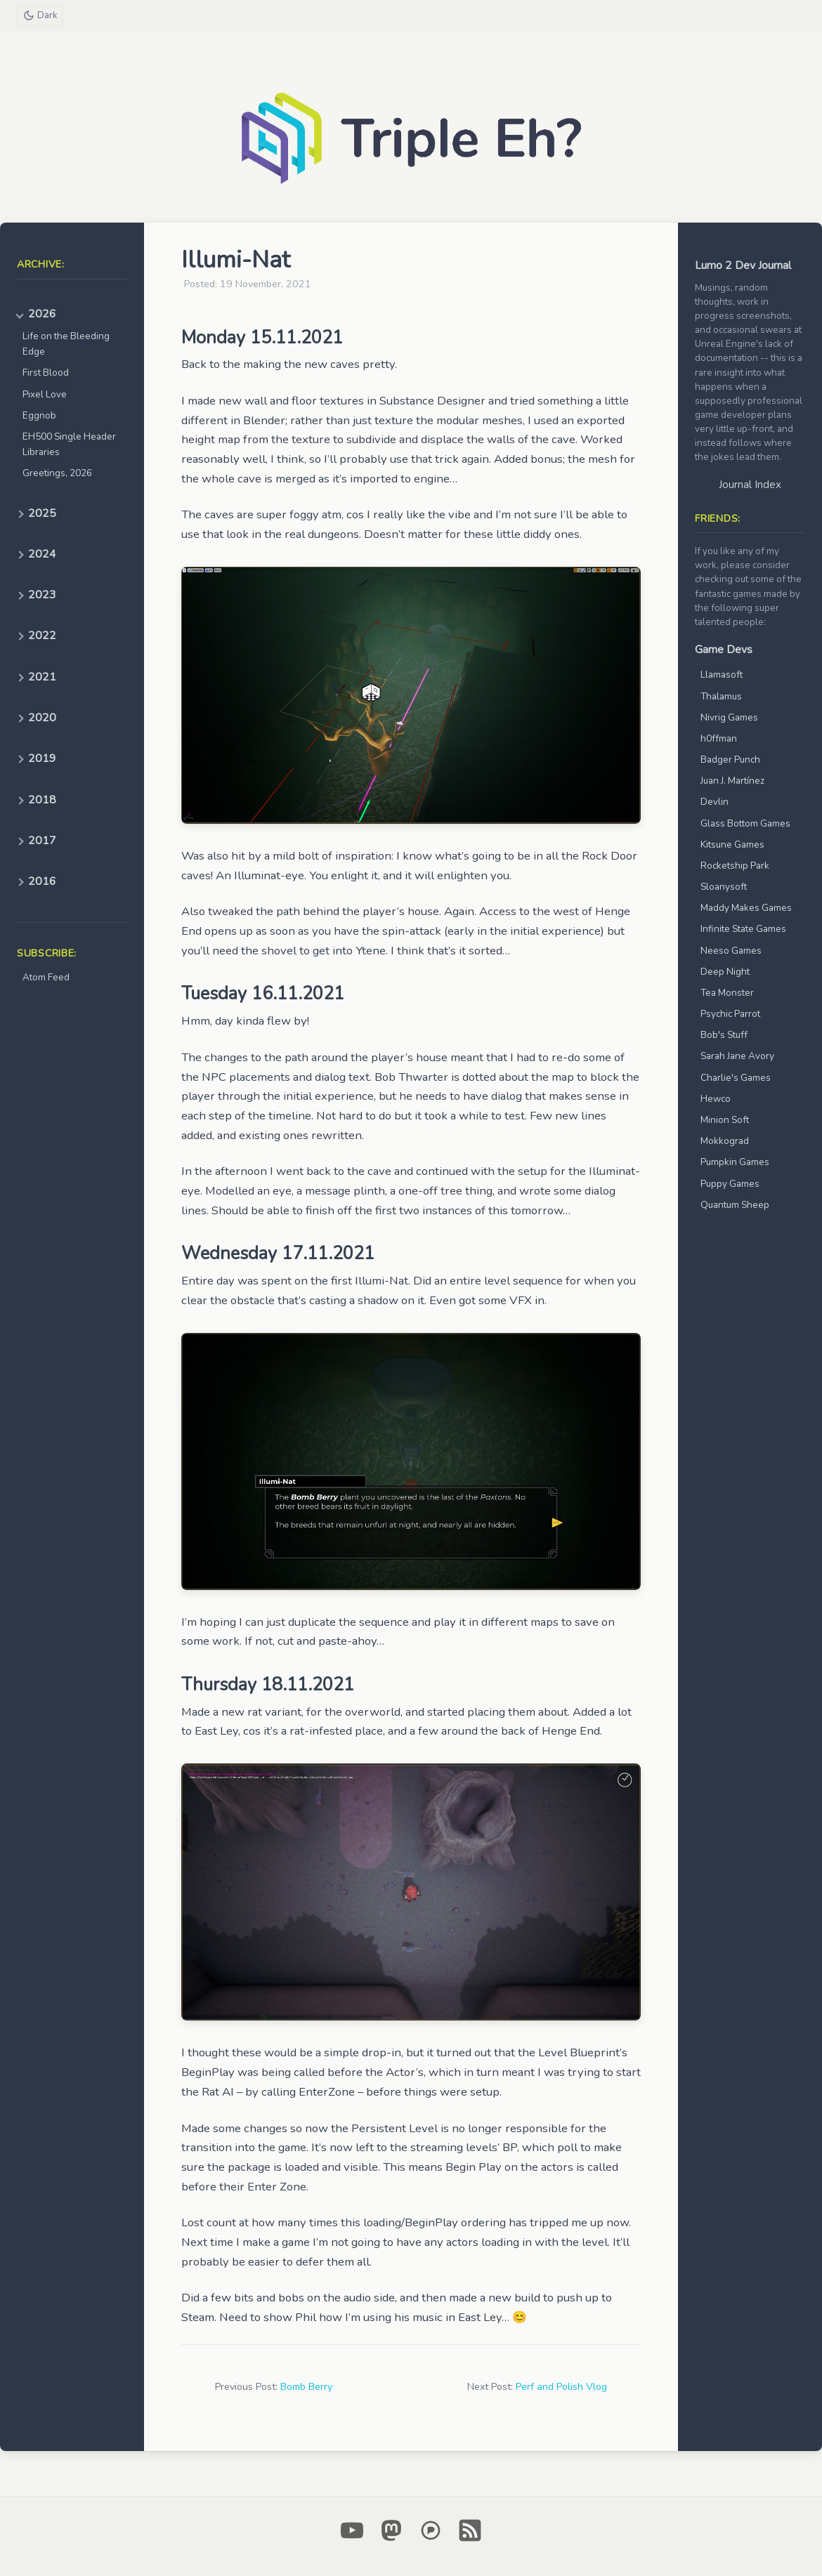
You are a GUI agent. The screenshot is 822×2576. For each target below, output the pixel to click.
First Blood (45, 373)
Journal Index (750, 485)
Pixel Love (44, 395)
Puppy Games (729, 1184)
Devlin (714, 802)
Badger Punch (730, 760)
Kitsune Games (732, 845)
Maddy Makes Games (746, 908)
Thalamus (721, 697)
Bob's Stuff (724, 1035)
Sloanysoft (723, 887)
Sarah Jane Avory (737, 1056)
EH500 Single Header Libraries (69, 445)
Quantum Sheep (734, 1205)
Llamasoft (721, 675)
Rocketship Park (734, 866)
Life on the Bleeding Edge (66, 344)
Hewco (715, 1099)
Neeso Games (731, 951)
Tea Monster (727, 993)
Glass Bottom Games (745, 824)
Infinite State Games (743, 929)
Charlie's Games (735, 1078)
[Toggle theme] (41, 16)
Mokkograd (724, 1141)
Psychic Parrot (730, 1014)
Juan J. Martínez (732, 781)
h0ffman (718, 739)
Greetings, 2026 (57, 473)
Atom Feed (46, 978)
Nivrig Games (729, 718)
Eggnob (39, 416)
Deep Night (725, 972)
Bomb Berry (306, 2387)
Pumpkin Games (734, 1162)
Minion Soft (724, 1120)
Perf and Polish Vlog (561, 2387)
